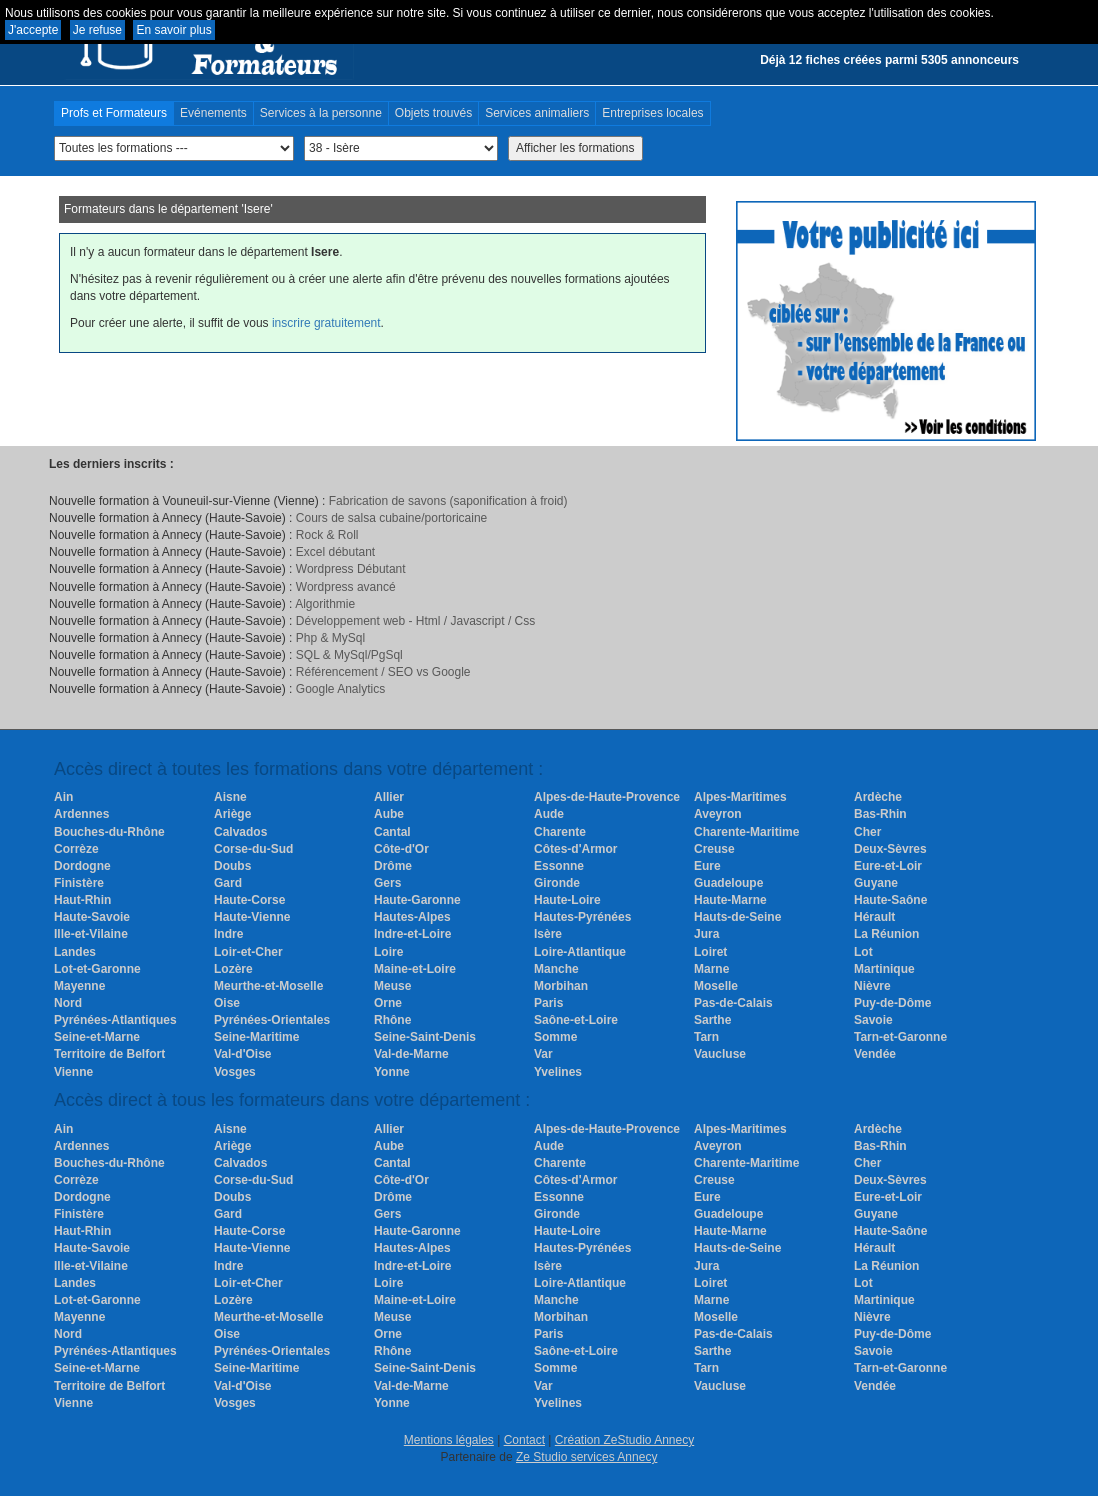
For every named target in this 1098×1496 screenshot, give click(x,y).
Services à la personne (321, 113)
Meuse (392, 986)
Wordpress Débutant (351, 569)
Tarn (706, 1037)
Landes (75, 952)
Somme (555, 1037)
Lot (863, 952)
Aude (549, 814)
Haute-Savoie (92, 917)
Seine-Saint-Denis (425, 1037)
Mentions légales (449, 1440)
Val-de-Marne (411, 1054)
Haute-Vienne (252, 917)
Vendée (875, 1054)
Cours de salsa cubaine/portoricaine (391, 518)
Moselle (716, 986)
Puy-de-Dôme (892, 1003)
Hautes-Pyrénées (582, 917)
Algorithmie (325, 604)
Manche (556, 969)
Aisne (230, 797)
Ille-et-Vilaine (91, 934)
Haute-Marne (730, 900)
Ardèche (878, 797)
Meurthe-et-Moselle (268, 986)
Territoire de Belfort (109, 1054)
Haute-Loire (567, 900)
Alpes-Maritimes (740, 797)
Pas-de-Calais (733, 1003)
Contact (524, 1440)
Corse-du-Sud (253, 849)
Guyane (876, 883)
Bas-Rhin (880, 814)
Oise (227, 1003)
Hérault (874, 917)
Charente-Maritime (746, 832)
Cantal (392, 832)
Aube (389, 814)
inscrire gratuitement (326, 323)
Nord (68, 1003)
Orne (388, 1003)
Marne (711, 969)
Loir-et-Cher (248, 952)
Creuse (714, 849)
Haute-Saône (890, 900)
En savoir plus (173, 30)
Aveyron (718, 814)
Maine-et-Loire (415, 969)
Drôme (393, 866)
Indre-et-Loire (412, 934)
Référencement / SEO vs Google (383, 672)
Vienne (73, 1072)
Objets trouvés (433, 113)
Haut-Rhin (82, 900)
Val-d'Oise (243, 1054)
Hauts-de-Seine (737, 917)
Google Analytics (340, 689)
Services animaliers (537, 113)
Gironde (557, 883)
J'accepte (33, 30)
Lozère (233, 969)
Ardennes (81, 814)
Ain (63, 797)
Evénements (213, 113)
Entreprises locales (652, 113)
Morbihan (561, 986)
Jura (706, 934)
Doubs (232, 866)
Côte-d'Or (401, 849)
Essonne (559, 866)
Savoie (873, 1020)
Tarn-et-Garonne (900, 1037)
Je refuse (97, 30)
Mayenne (79, 986)
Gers (387, 883)
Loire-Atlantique (580, 952)
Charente (560, 832)
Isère (548, 934)
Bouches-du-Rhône (109, 832)
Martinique (884, 969)
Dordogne (82, 866)
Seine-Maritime (256, 1037)
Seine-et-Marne (97, 1037)
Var (543, 1054)
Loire (388, 952)
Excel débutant (335, 552)
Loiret (710, 952)
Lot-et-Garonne (97, 969)
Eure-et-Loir (888, 866)
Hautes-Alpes (412, 917)
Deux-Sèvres (890, 849)
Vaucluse (720, 1054)
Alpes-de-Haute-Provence (607, 797)
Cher (867, 832)
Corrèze (76, 849)
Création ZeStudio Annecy (624, 1440)
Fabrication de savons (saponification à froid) (448, 501)
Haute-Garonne (417, 900)
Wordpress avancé (346, 587)
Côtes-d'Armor (576, 849)
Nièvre (872, 986)
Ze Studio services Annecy (586, 1457)
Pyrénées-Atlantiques (115, 1020)
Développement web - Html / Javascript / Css (415, 621)
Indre (228, 934)
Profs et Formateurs (114, 113)
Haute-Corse (249, 900)
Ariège (232, 814)
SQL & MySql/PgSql (349, 655)
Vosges (235, 1072)
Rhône (392, 1020)
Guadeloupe (728, 883)
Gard (228, 883)
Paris (548, 1003)
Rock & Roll (327, 535)
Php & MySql (330, 638)
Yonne (392, 1072)
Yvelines (558, 1072)
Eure (707, 866)
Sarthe (712, 1020)
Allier (389, 797)
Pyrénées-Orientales (272, 1020)
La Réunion (886, 934)
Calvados (240, 832)
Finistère (79, 883)
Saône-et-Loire (576, 1020)
